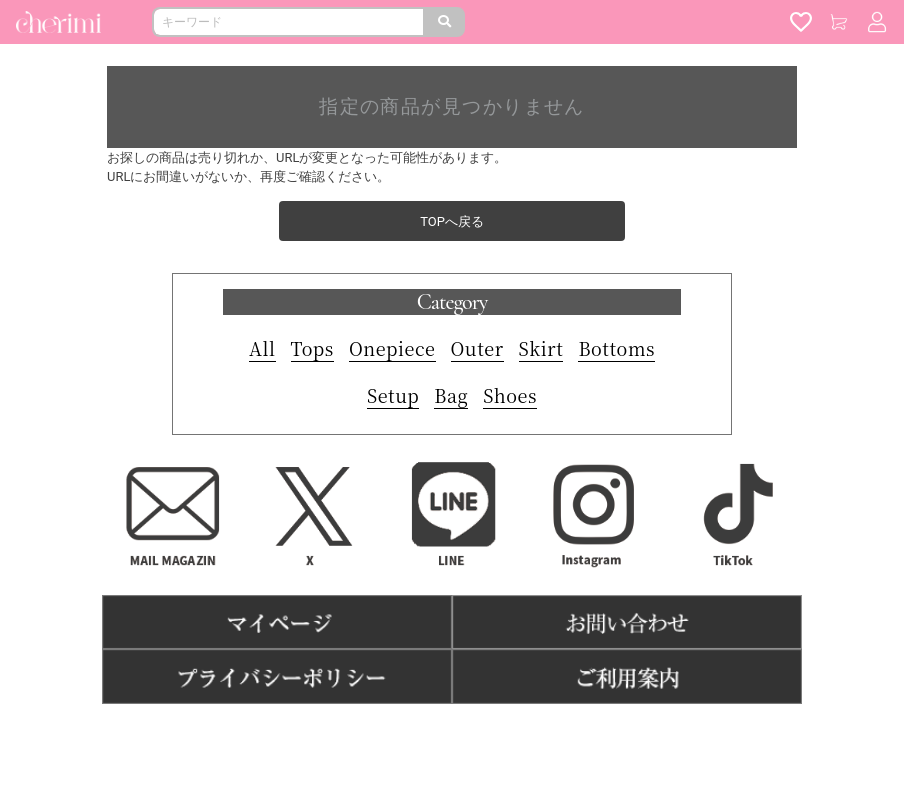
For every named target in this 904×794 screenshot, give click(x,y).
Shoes (510, 395)
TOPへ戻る (452, 221)
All (262, 348)
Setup (393, 395)
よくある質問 (528, 734)
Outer (477, 348)
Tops (312, 348)
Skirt (541, 348)
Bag (451, 395)
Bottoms (616, 348)
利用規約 (364, 734)
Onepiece (392, 348)
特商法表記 (439, 734)
